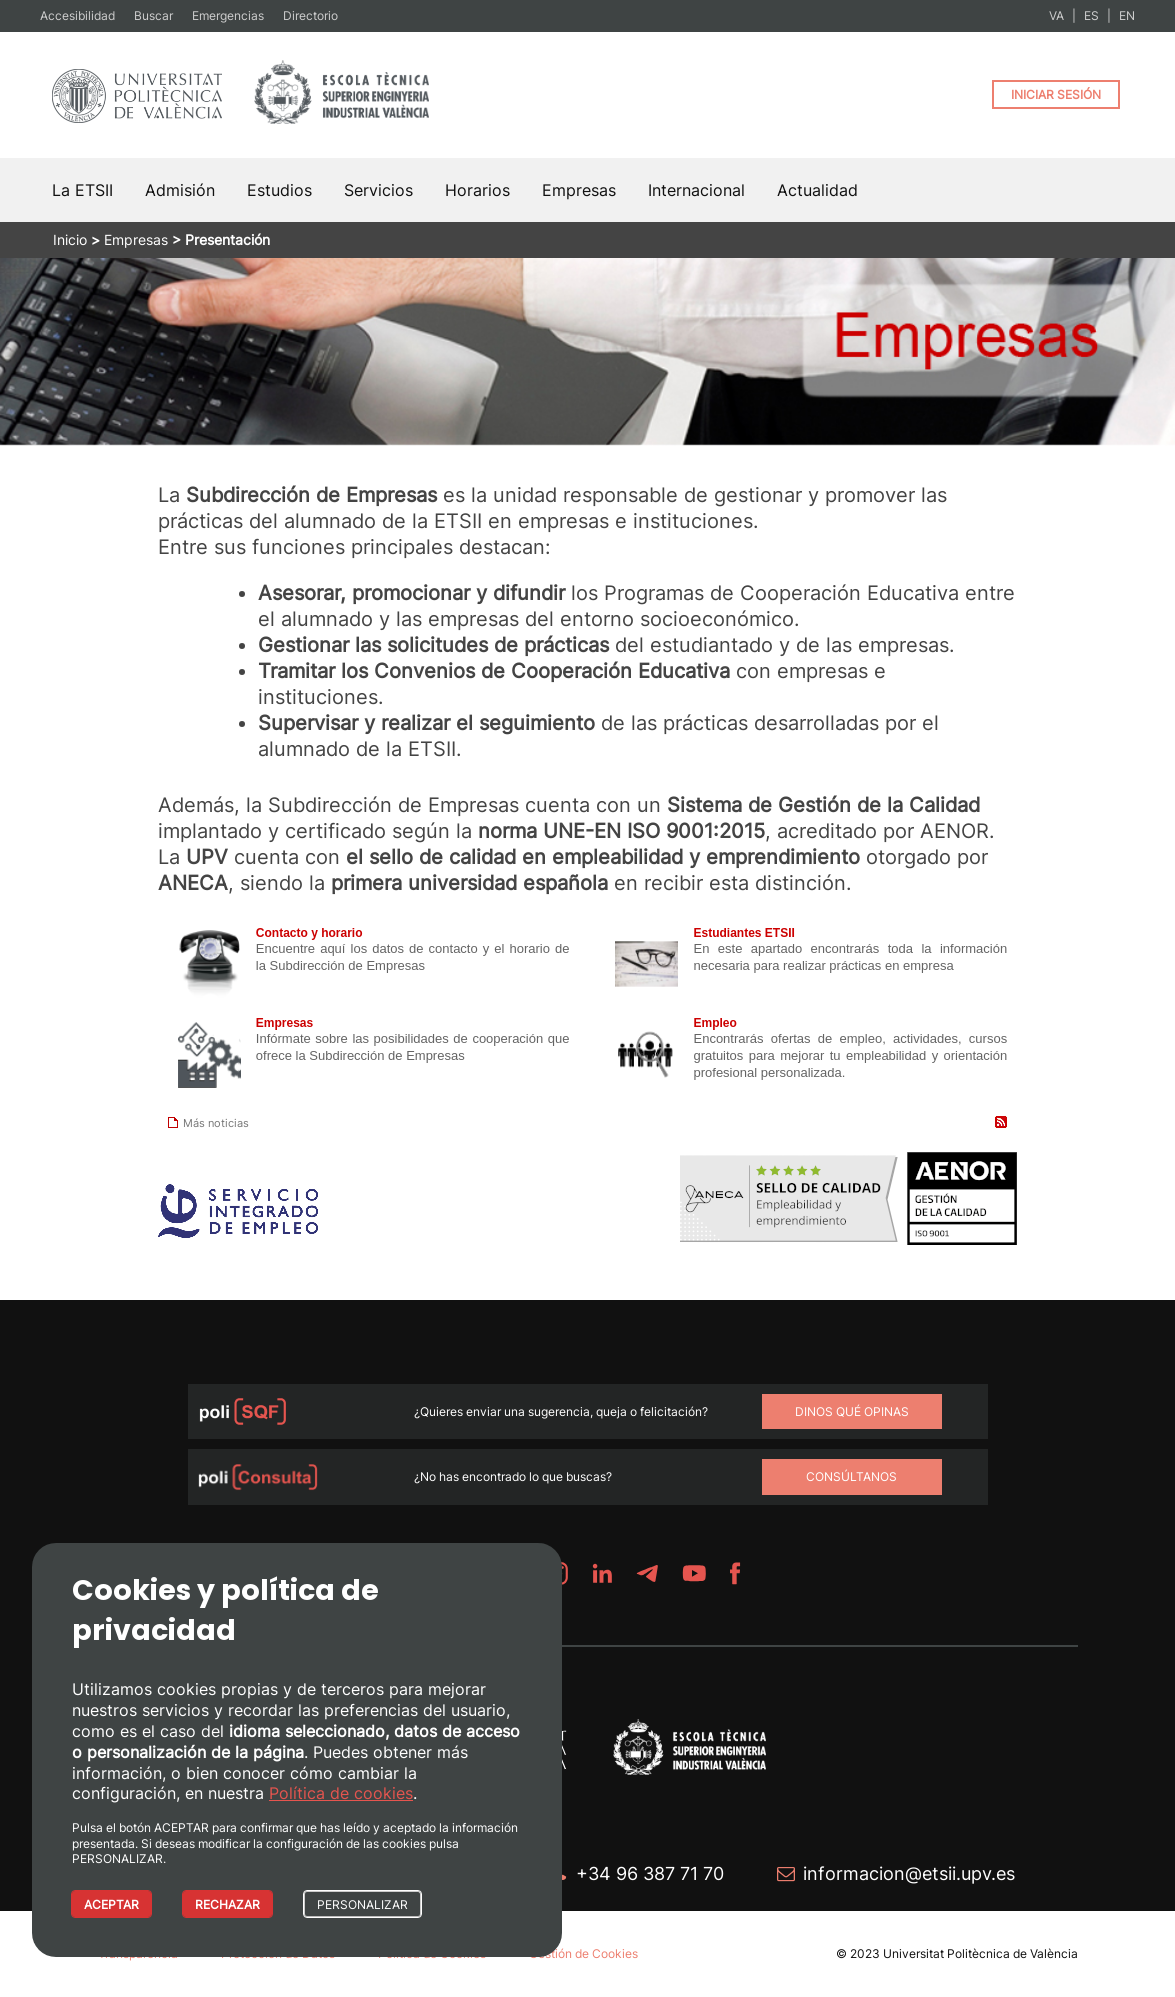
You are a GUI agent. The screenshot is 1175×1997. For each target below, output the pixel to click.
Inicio (70, 239)
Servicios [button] (378, 190)
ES (1091, 15)
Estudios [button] (279, 190)
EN (1127, 15)
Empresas (136, 239)
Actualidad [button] (817, 190)
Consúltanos (851, 1476)
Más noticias (208, 1123)
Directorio (310, 15)
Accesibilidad (77, 15)
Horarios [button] (477, 190)
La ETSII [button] (82, 190)
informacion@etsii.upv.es (909, 1873)
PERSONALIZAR (362, 1904)
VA (1056, 15)
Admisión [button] (180, 190)
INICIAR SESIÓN (1056, 94)
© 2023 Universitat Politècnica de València (957, 1953)
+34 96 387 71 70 (650, 1873)
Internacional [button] (696, 190)
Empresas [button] (579, 190)
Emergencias (228, 15)
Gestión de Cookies (583, 1953)
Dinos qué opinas (852, 1411)
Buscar (153, 15)
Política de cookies (341, 1793)
